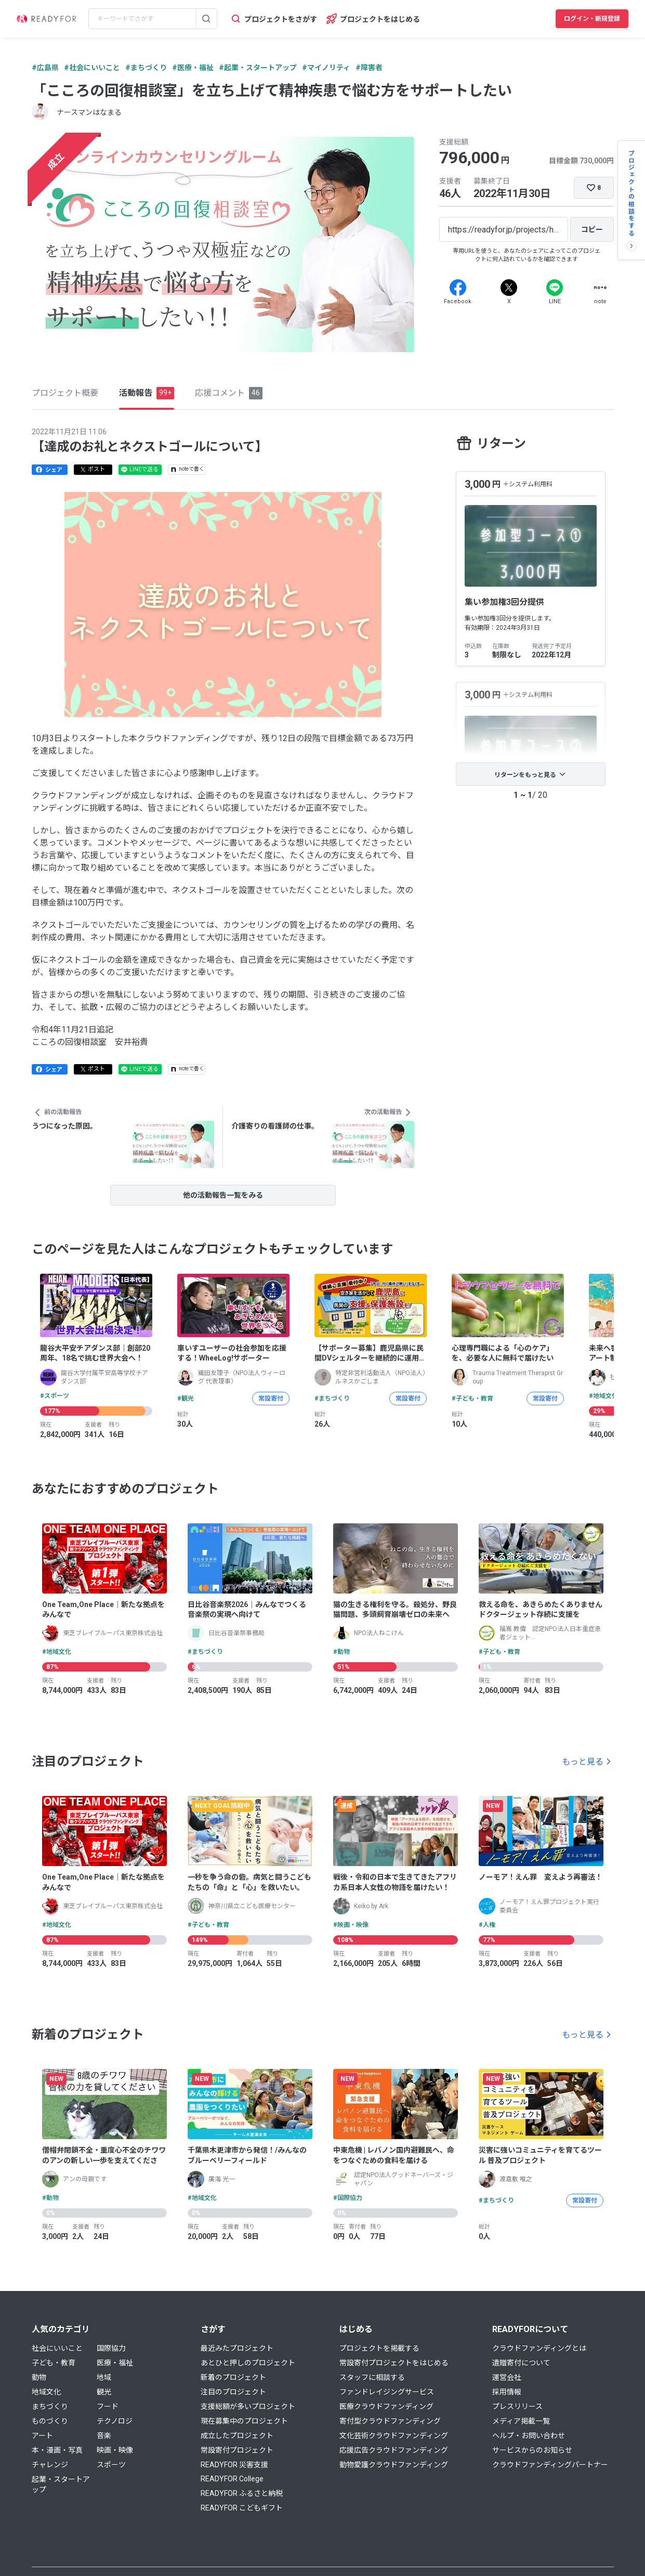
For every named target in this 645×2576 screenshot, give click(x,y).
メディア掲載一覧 (521, 2421)
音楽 (104, 2435)
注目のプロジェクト (233, 2392)
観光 (104, 2392)
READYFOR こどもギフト (242, 2508)
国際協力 (111, 2348)
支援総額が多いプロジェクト (248, 2406)
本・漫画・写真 (57, 2450)
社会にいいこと (57, 2348)
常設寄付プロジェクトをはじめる (394, 2363)
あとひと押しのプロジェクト (248, 2363)
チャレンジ (50, 2465)
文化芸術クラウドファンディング (393, 2435)
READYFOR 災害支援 (234, 2465)
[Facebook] (458, 287)
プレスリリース (517, 2406)
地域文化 (46, 2392)
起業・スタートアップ (61, 2484)
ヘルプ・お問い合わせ (528, 2435)
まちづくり (50, 2406)
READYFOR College (232, 2479)
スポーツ (111, 2465)
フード (108, 2406)
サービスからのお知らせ (532, 2450)
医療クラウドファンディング (386, 2406)
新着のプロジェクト (233, 2377)
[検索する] (206, 18)
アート (42, 2435)
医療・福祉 (115, 2363)
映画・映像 (115, 2450)
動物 (39, 2377)
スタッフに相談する (372, 2377)
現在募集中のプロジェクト (244, 2421)
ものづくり (50, 2421)
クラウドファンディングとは (539, 2348)
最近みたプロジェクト (237, 2348)
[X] (509, 287)
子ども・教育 (53, 2363)
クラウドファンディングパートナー (550, 2465)
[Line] (554, 287)
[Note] (600, 287)
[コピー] (592, 229)
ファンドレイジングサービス (386, 2392)
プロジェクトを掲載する (379, 2348)
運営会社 (506, 2377)
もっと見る (582, 1762)
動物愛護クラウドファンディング (393, 2465)
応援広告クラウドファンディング (393, 2450)
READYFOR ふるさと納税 (242, 2493)
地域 (104, 2377)
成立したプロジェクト (237, 2435)
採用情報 (506, 2392)
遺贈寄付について (521, 2363)
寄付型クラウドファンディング (390, 2421)
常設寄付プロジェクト (237, 2450)
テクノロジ (115, 2421)
